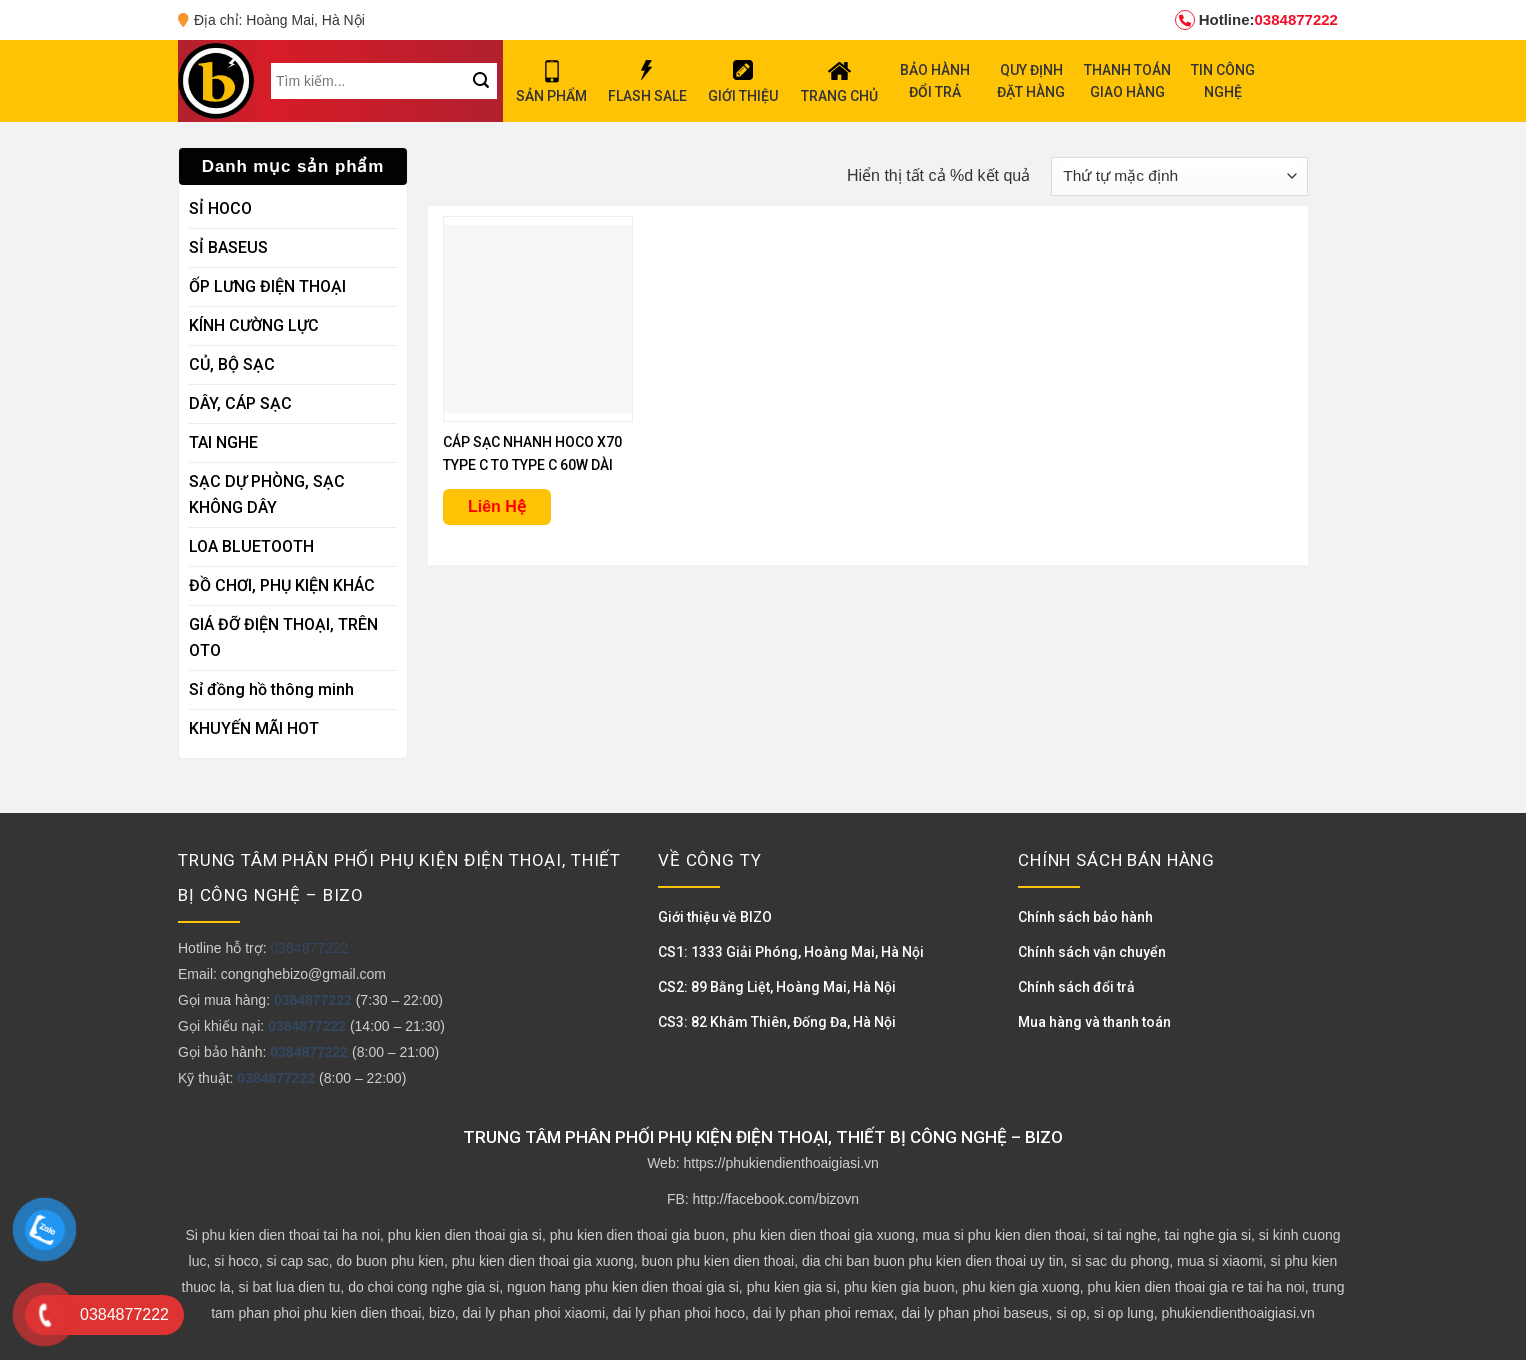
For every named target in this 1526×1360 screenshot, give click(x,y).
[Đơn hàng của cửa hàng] (1179, 176)
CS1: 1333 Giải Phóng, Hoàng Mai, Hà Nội (791, 952)
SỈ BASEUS (228, 247)
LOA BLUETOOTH (251, 546)
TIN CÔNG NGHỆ (1223, 81)
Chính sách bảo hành (1085, 917)
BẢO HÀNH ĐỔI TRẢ (935, 81)
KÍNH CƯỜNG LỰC (254, 325)
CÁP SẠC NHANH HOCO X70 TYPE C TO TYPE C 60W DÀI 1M (532, 455)
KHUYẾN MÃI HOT (254, 728)
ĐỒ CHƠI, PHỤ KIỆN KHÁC (282, 585)
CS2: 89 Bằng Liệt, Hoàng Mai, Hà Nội (777, 987)
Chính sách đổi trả (1076, 987)
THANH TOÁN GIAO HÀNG (1127, 81)
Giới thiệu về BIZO (715, 917)
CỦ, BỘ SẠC (232, 364)
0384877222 (1256, 20)
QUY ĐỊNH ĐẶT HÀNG (1031, 81)
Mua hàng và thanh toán (1094, 1022)
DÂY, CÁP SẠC (240, 403)
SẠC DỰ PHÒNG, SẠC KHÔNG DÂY (267, 494)
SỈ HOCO (220, 208)
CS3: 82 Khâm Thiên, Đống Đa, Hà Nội (777, 1022)
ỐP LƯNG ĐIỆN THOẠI (267, 286)
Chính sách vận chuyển (1092, 952)
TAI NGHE (223, 442)
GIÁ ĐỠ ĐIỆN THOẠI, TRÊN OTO (283, 637)
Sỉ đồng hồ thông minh (271, 689)
